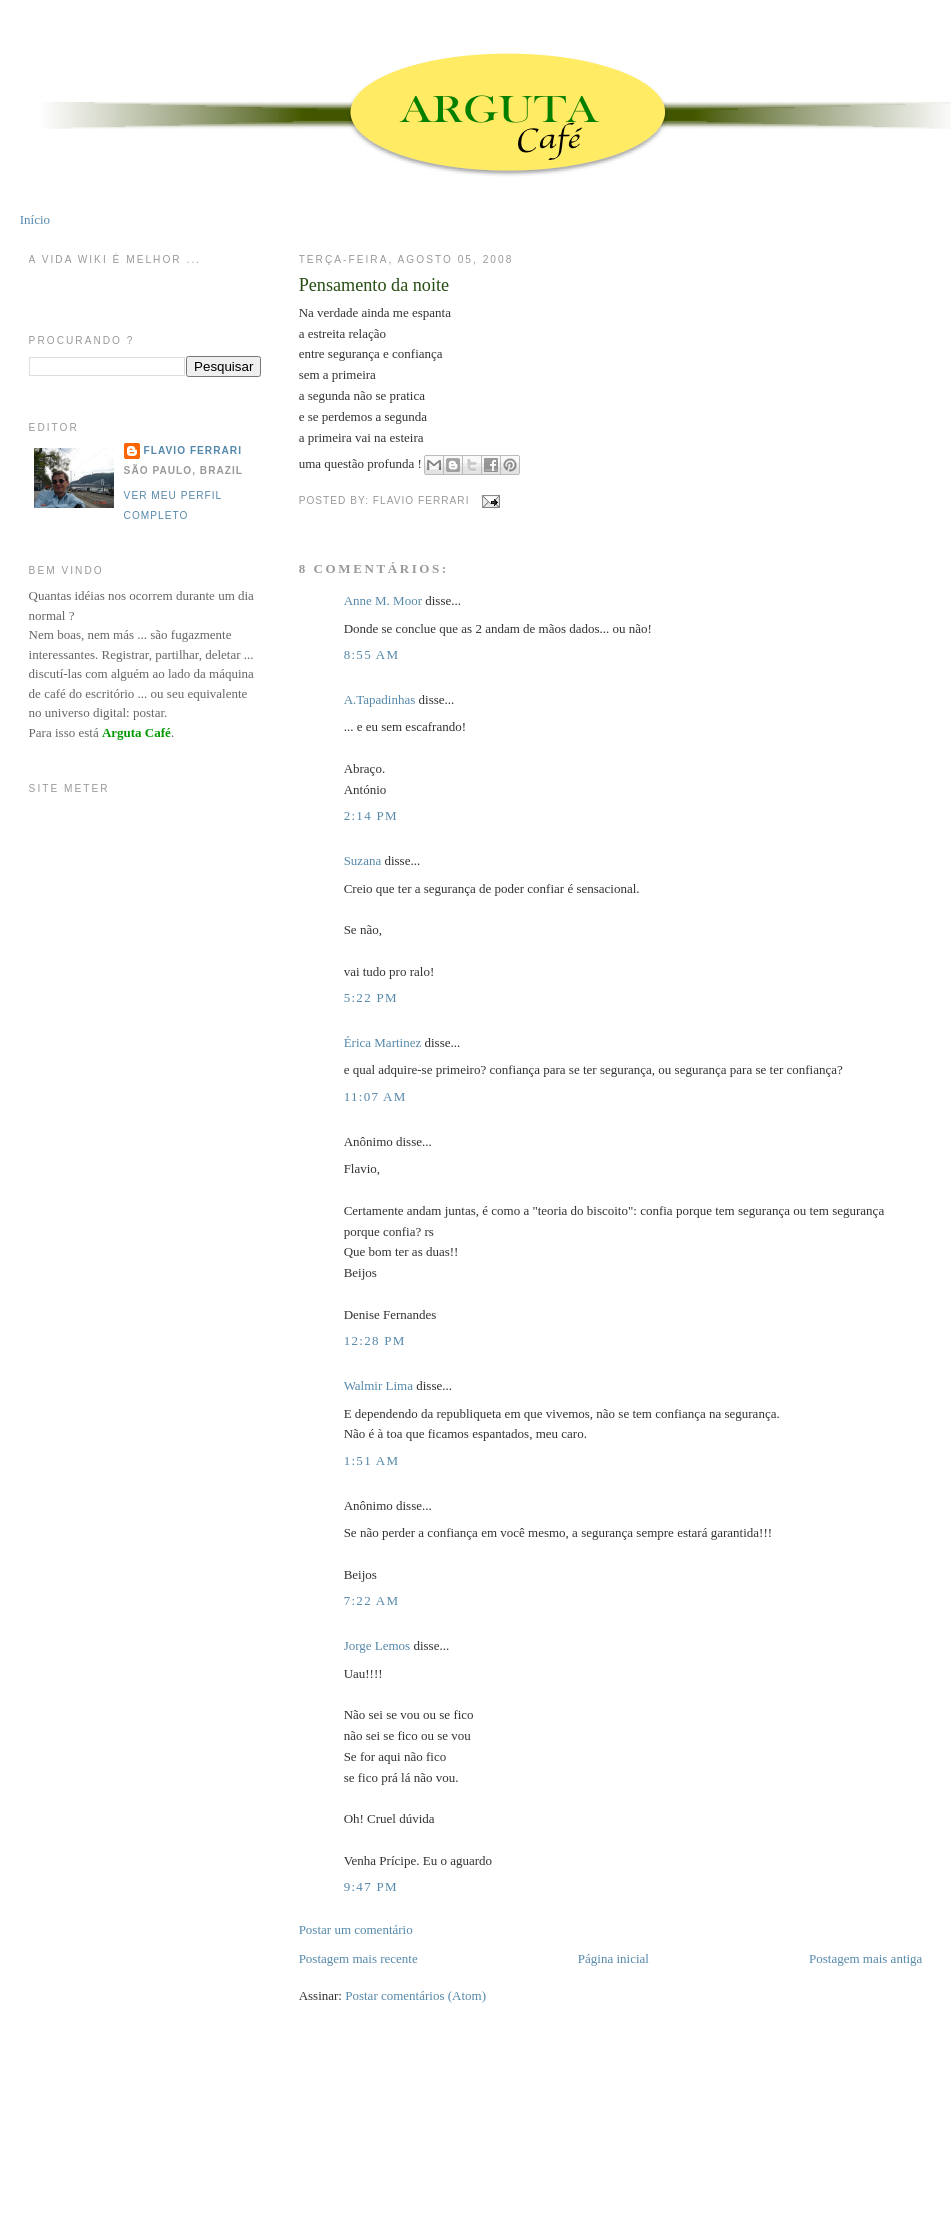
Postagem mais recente (358, 1958)
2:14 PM (371, 815)
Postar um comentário (356, 1929)
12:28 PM (375, 1340)
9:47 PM (371, 1886)
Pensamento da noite (374, 285)
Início (35, 219)
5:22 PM (371, 997)
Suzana (363, 860)
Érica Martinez (383, 1042)
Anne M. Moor (383, 600)
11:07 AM (375, 1096)
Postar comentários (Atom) (415, 1995)
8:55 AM (372, 654)
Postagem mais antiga (865, 1958)
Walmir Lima (378, 1385)
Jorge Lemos (377, 1645)
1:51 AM (372, 1460)
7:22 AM (372, 1600)
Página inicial (613, 1958)
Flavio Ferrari (193, 450)
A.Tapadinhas (380, 699)
